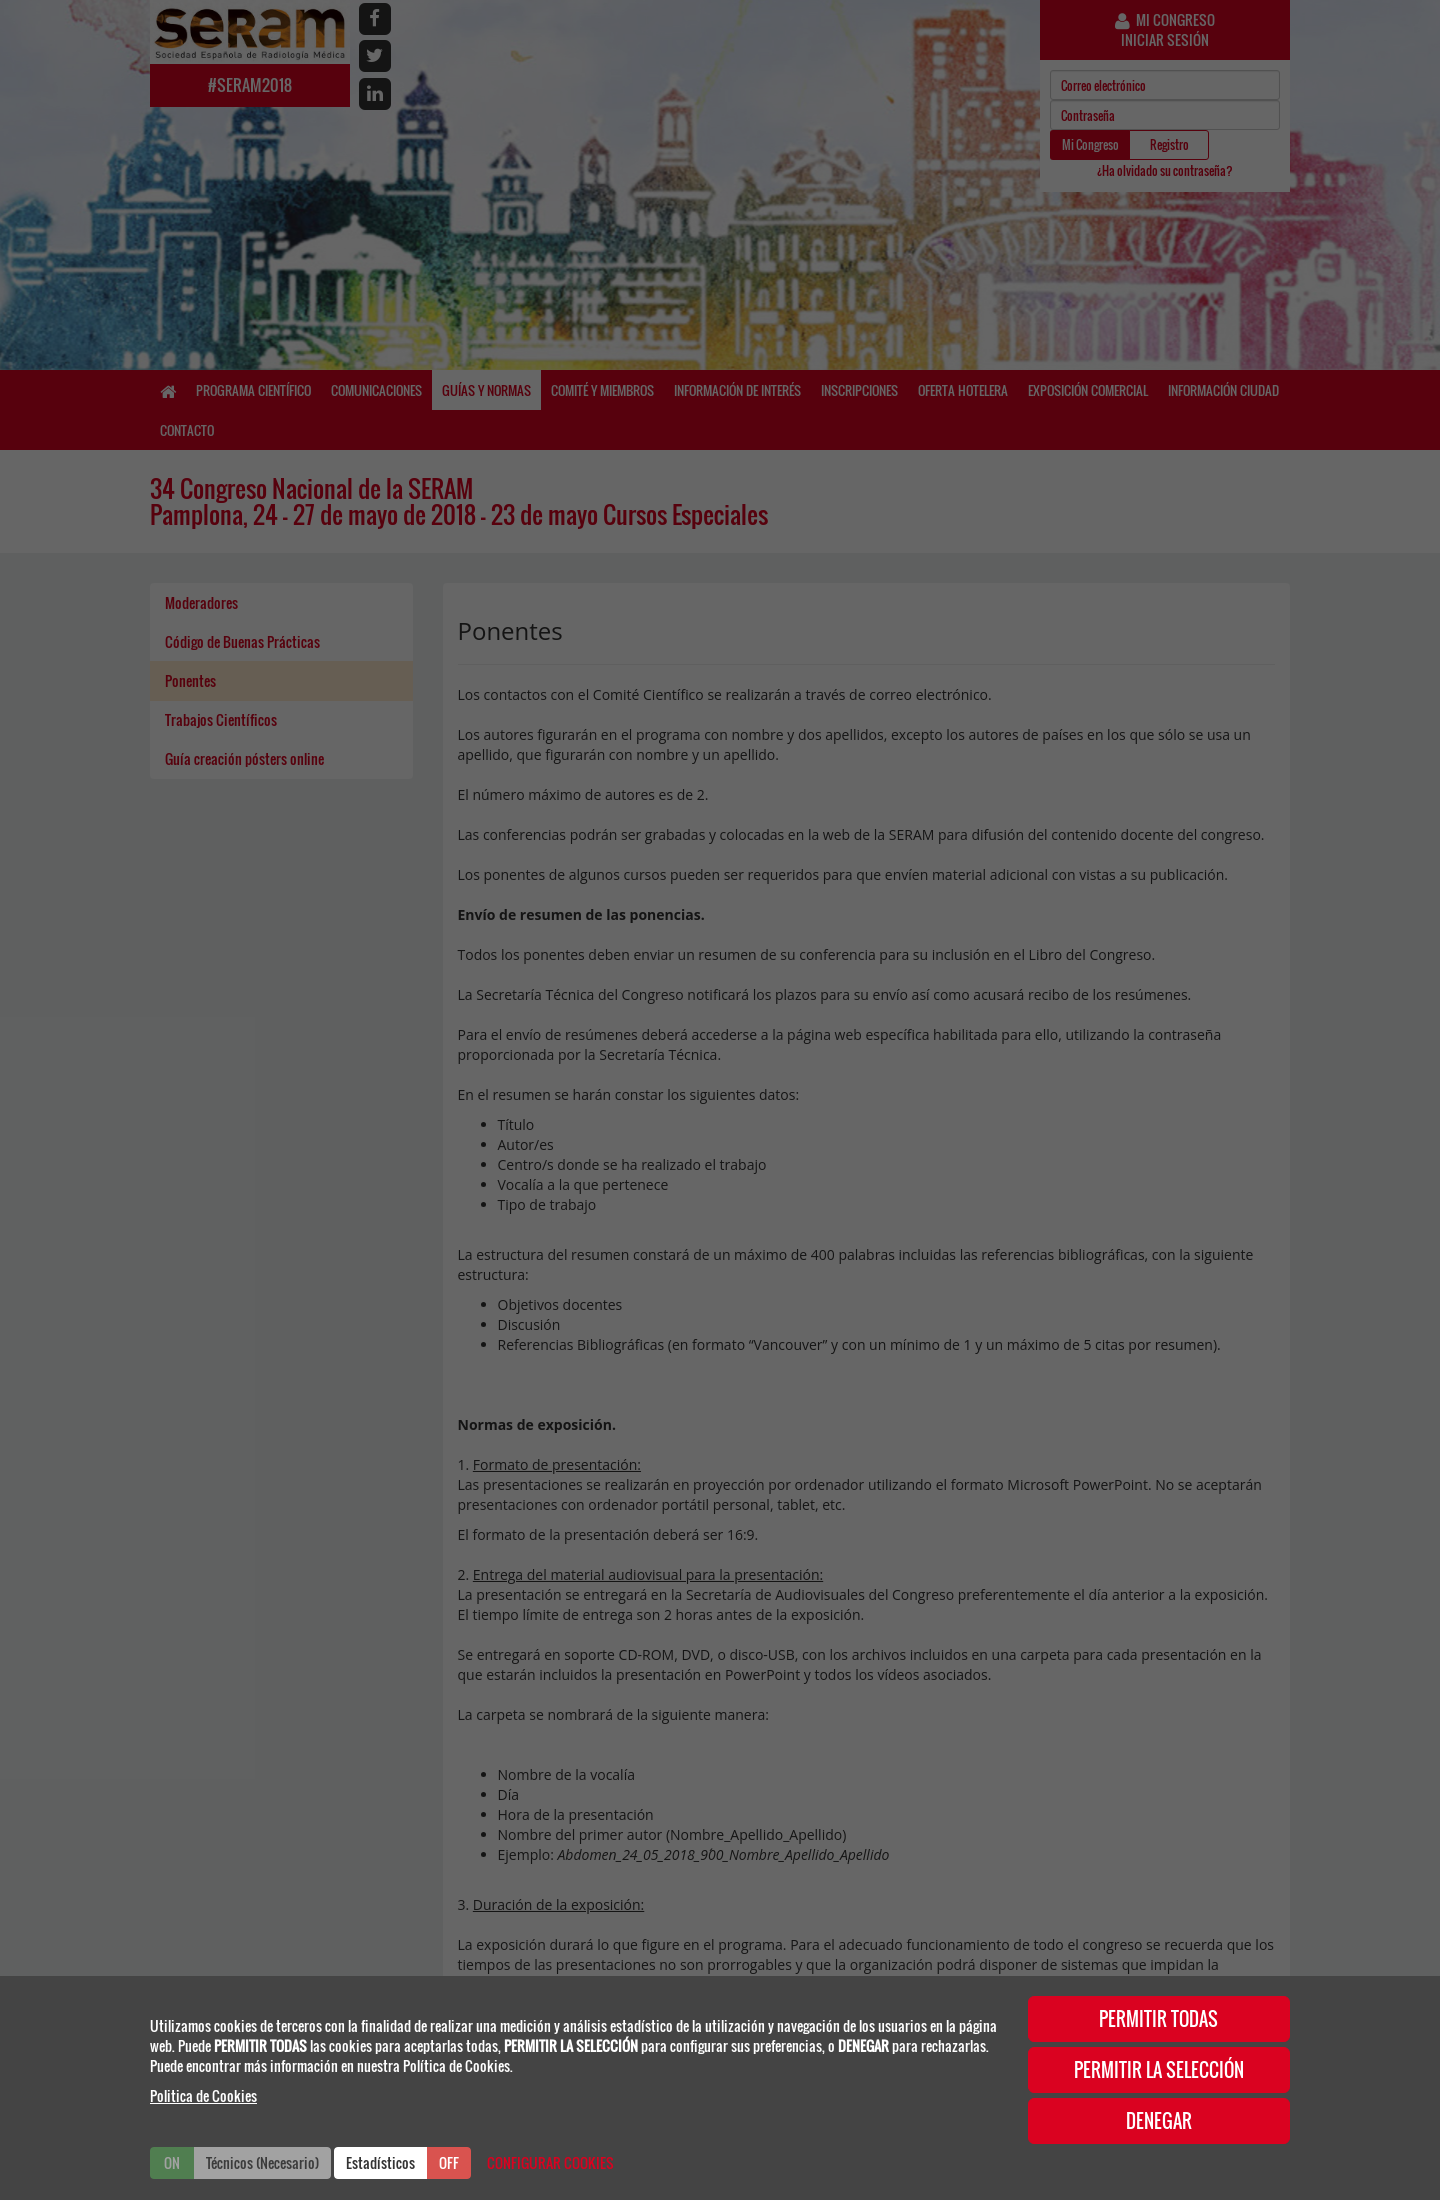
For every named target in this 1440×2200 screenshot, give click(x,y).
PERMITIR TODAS (1158, 2019)
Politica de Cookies (203, 2095)
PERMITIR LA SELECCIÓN (1159, 2070)
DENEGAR (1159, 2121)
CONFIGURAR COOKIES (550, 2162)
